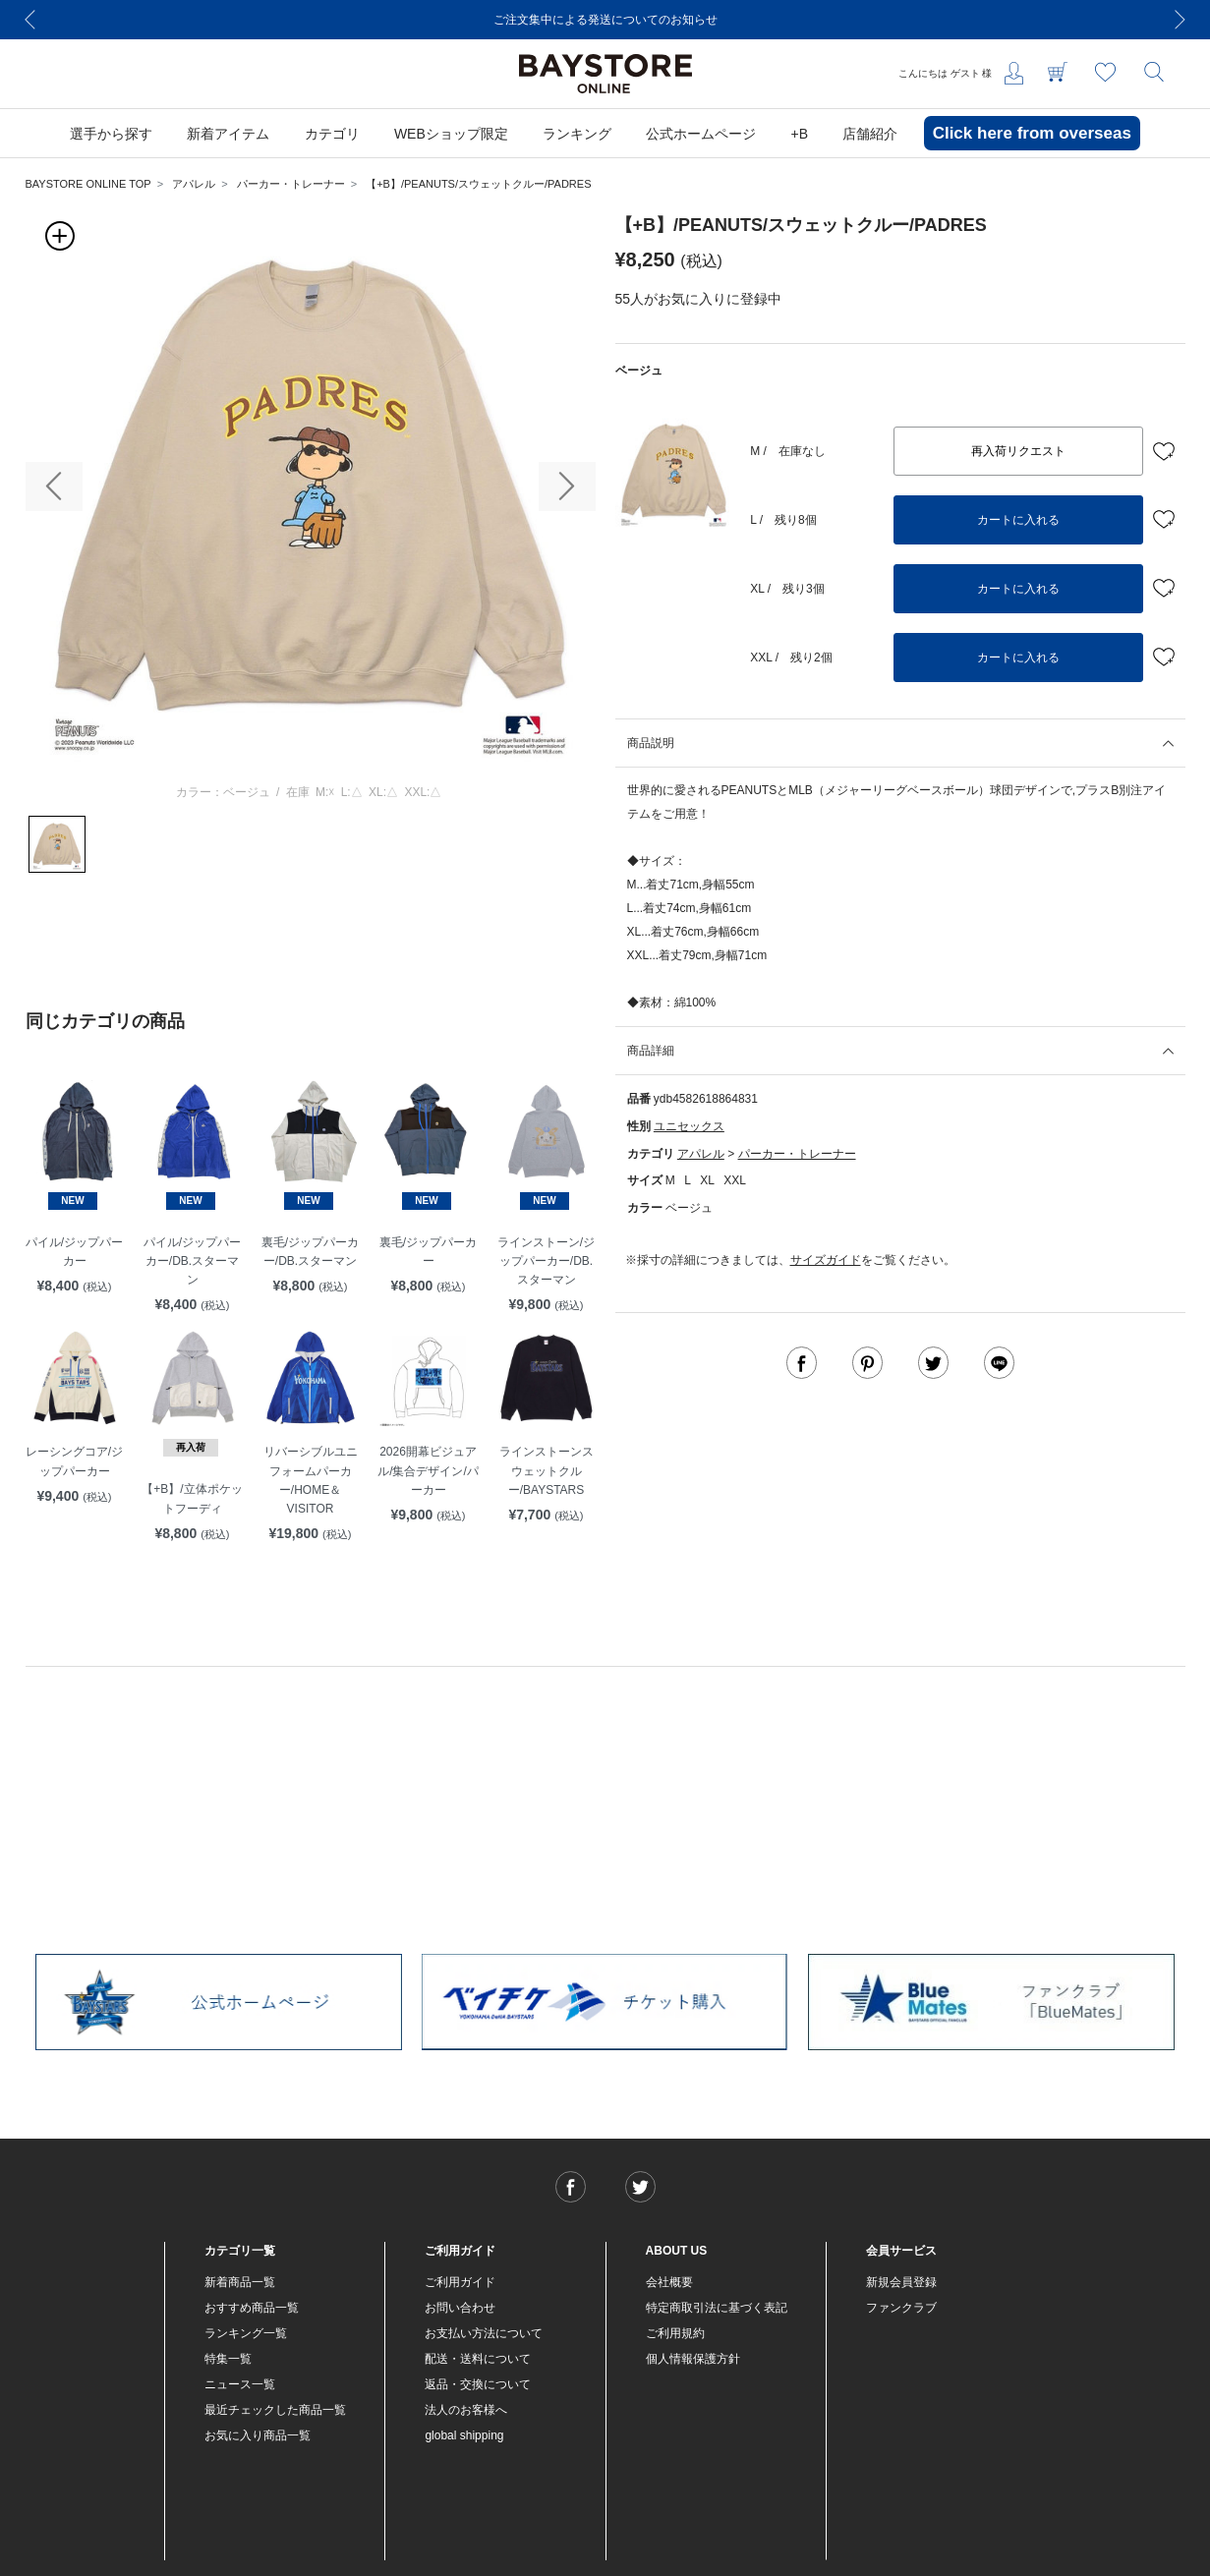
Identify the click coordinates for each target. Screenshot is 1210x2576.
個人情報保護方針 (693, 2359)
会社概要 (669, 2282)
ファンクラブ (901, 2308)
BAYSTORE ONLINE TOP (88, 184)
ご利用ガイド (460, 2282)
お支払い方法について (484, 2333)
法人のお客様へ (466, 2410)
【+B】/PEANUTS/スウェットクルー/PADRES (478, 184)
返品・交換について (478, 2384)
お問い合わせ (460, 2308)
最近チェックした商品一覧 (275, 2410)
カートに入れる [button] (1018, 520)
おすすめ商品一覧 (251, 2308)
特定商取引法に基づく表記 (716, 2308)
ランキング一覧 (245, 2333)
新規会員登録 (901, 2282)
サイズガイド (825, 1260)
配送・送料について (478, 2359)
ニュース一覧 (239, 2384)
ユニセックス (689, 1126)
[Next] (1180, 19)
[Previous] (30, 19)
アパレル (193, 184)
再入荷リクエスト (1018, 451)
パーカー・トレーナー (291, 184)
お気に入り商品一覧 (257, 2435)
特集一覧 (228, 2359)
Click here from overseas (1032, 133)
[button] (54, 486)
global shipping (464, 2435)
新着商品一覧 (239, 2282)
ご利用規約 (675, 2333)
